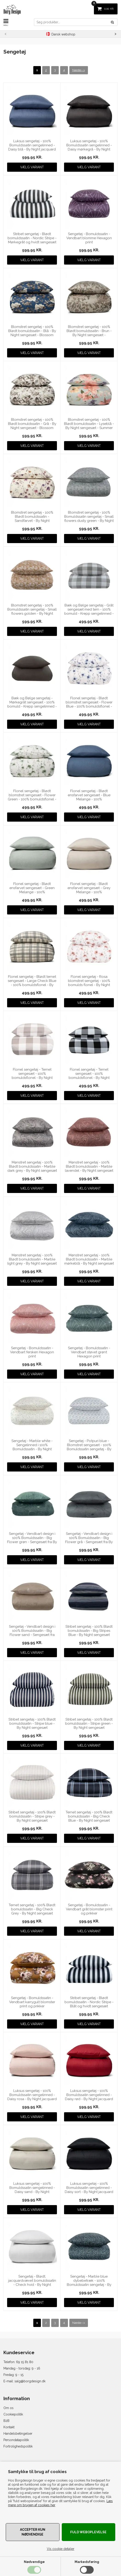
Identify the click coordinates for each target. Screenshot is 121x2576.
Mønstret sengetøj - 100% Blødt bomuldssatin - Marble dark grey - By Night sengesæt (32, 1166)
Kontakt (8, 2427)
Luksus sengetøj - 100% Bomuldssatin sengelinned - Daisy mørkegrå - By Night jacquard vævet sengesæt (89, 145)
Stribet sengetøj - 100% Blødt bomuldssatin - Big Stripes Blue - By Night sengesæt (89, 1630)
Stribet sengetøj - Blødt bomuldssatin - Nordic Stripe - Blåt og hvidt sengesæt (89, 2002)
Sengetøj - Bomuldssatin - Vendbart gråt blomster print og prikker (89, 1909)
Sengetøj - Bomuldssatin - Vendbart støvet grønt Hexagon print (89, 1352)
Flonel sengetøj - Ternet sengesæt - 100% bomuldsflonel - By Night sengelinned (32, 1073)
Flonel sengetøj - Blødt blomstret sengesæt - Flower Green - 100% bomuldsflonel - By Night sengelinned (32, 795)
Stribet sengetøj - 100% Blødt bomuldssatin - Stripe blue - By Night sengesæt (32, 1723)
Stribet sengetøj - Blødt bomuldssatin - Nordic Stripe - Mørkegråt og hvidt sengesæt (32, 238)
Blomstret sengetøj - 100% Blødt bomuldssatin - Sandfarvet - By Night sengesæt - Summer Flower (32, 516)
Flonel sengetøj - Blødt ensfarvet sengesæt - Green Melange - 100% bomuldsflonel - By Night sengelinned (32, 888)
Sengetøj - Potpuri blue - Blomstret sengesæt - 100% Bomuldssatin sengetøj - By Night (89, 1445)
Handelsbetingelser (17, 2433)
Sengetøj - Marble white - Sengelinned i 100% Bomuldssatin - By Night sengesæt (32, 1445)
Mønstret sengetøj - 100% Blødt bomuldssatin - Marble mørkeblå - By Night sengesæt (89, 1259)
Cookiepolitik (13, 2414)
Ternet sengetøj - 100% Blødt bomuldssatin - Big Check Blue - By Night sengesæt (89, 1816)
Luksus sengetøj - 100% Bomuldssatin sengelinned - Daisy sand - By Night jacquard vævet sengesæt (32, 2188)
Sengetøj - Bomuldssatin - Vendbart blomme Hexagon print (89, 238)
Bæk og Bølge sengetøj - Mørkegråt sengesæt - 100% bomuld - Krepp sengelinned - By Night (32, 702)
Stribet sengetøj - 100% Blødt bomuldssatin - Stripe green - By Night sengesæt (89, 1723)
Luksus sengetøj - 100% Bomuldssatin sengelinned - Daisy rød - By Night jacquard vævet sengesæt (89, 2095)
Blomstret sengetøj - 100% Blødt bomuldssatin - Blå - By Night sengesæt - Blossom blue (32, 331)
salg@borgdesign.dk (29, 2381)
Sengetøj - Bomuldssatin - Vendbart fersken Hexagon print (32, 1352)
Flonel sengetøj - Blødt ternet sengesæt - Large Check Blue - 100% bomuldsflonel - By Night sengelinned (32, 981)
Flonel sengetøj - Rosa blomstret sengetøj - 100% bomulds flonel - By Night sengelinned (89, 981)
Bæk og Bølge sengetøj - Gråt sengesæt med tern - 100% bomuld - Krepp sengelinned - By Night (89, 609)
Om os (8, 2408)
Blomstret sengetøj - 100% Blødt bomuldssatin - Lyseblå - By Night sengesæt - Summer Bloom (89, 424)
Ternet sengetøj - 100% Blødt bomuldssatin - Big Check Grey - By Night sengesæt (32, 1909)
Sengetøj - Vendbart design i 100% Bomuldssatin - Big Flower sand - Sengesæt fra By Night (32, 1630)
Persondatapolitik (16, 2440)
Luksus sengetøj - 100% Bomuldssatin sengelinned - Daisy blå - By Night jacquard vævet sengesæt (32, 145)
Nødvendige (34, 2561)
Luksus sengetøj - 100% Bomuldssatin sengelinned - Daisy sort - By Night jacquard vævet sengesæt (89, 2188)
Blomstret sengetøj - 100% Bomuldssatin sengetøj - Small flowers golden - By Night (32, 609)
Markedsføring (87, 2561)
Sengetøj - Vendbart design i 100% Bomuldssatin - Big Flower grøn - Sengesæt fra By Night (32, 1538)
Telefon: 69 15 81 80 (18, 2362)
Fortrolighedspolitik (18, 2446)
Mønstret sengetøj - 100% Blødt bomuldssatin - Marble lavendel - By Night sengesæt (89, 1166)
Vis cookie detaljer (60, 2549)
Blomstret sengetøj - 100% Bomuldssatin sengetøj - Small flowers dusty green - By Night (89, 516)
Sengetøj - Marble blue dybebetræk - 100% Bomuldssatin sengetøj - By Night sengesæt (89, 2280)
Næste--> (78, 70)
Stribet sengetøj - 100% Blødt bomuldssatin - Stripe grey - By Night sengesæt (32, 1816)
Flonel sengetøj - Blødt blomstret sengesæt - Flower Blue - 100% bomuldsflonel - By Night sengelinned (89, 702)
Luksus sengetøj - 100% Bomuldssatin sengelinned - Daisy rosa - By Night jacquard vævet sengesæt (32, 2095)
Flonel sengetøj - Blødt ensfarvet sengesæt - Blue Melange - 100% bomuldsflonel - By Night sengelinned (89, 795)
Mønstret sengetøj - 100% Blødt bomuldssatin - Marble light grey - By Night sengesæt (32, 1259)
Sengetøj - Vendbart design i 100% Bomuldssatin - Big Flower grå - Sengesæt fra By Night (89, 1538)
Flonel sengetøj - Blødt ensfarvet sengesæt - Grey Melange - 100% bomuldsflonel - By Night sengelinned (89, 888)
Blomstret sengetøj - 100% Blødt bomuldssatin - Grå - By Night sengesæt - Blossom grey (32, 424)
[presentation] (5, 33)
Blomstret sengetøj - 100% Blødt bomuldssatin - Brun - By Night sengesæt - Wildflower (89, 331)
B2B (6, 2421)
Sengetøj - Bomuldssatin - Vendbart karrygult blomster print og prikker (32, 2002)
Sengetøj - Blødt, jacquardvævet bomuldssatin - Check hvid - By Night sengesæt (32, 2280)
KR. (104, 6)
